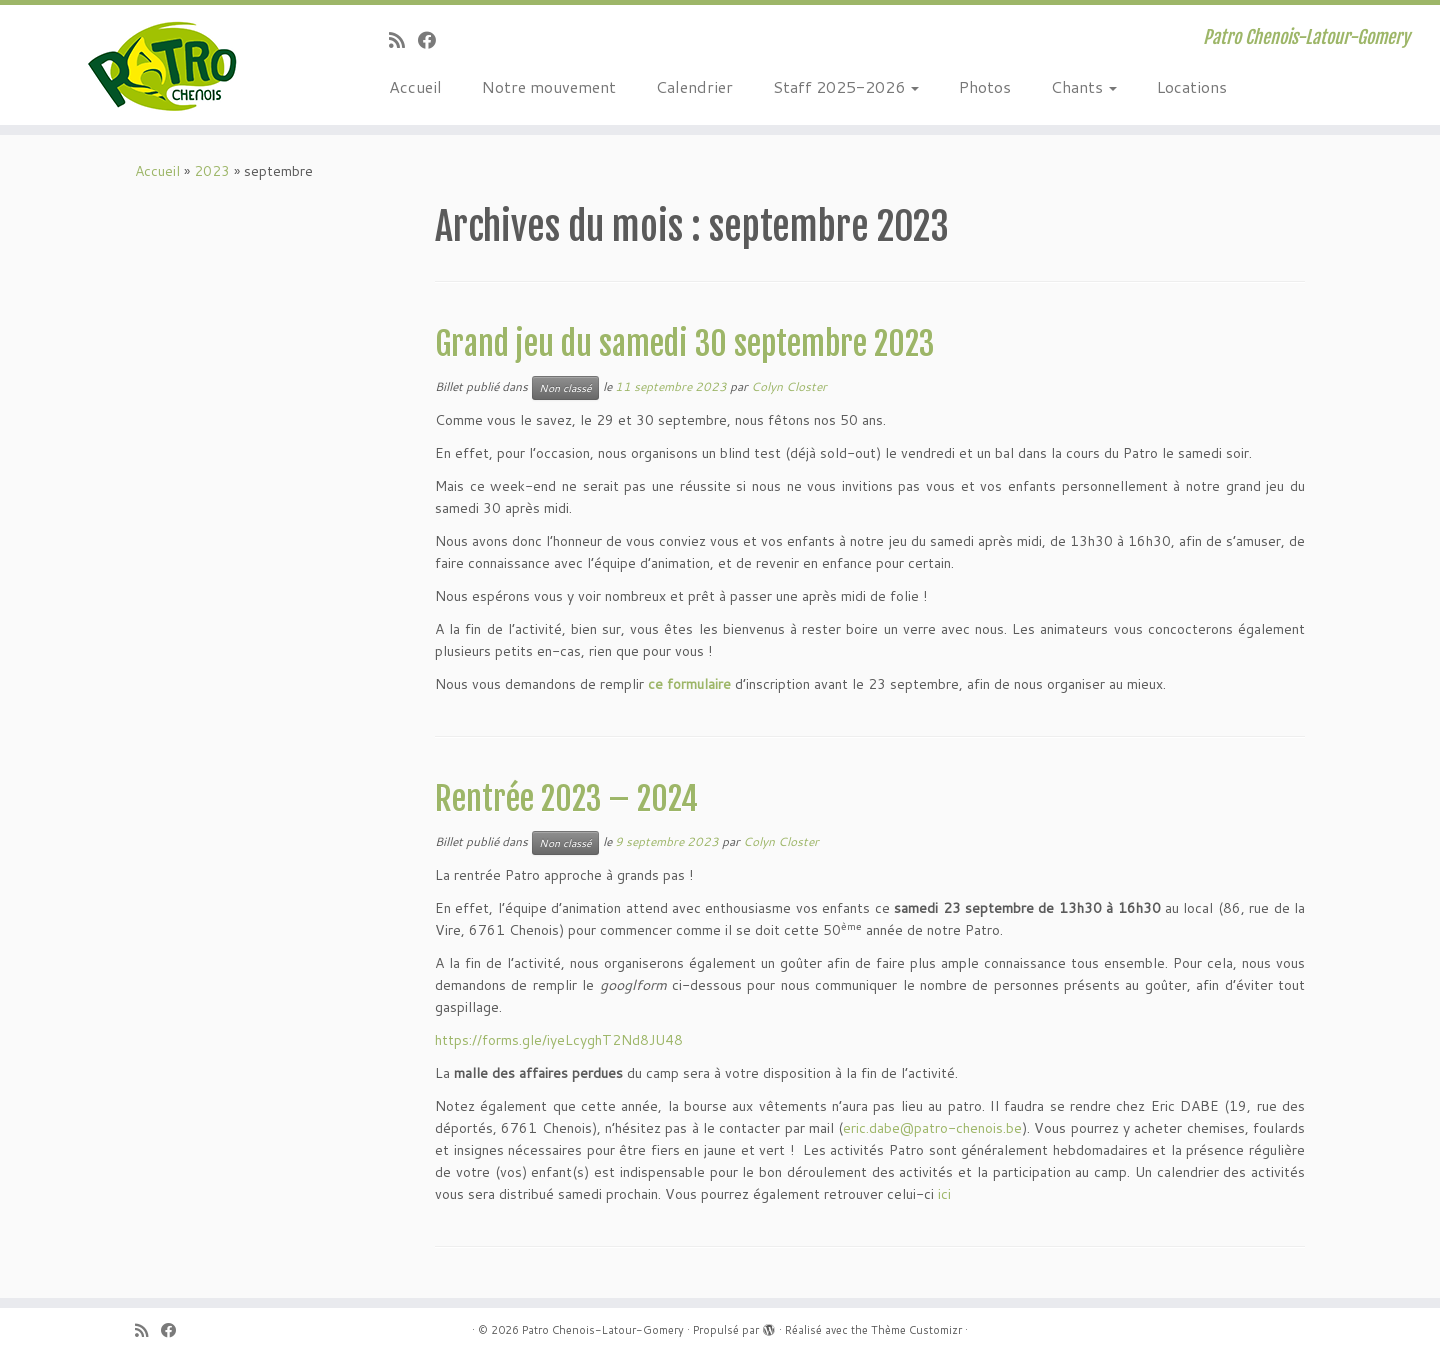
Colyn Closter (789, 386)
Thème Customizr (916, 1330)
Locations (1192, 86)
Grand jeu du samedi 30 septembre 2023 (684, 344)
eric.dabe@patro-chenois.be (932, 1128)
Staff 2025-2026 (846, 86)
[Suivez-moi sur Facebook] (433, 40)
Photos (985, 86)
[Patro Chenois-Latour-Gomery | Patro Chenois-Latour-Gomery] (166, 65)
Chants (1084, 86)
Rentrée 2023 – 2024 (566, 799)
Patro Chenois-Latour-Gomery (603, 1330)
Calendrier (694, 86)
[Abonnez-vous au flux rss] (403, 40)
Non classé (565, 388)
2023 (212, 171)
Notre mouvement (549, 86)
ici (944, 1194)
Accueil (415, 86)
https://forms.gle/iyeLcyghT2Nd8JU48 (559, 1040)
